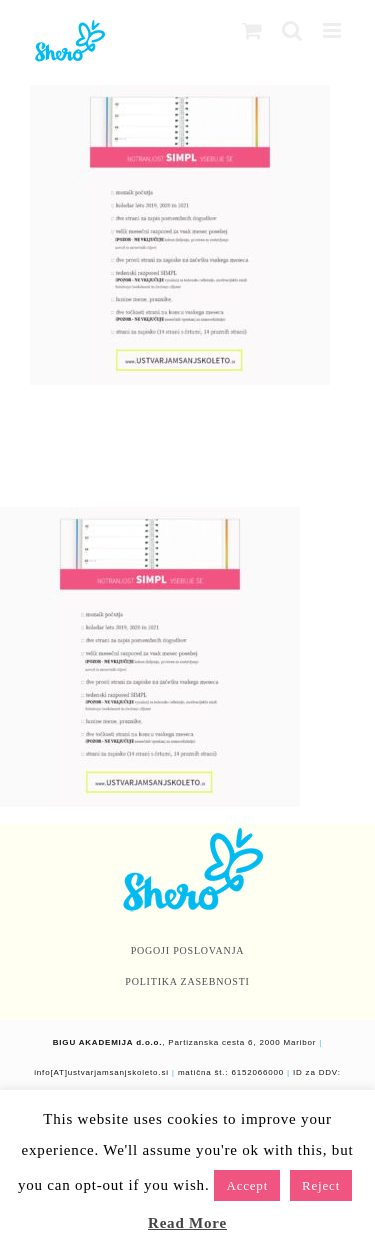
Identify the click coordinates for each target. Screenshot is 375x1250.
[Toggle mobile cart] (252, 30)
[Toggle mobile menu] (334, 30)
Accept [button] (247, 1185)
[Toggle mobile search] (292, 30)
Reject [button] (321, 1185)
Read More (187, 1223)
